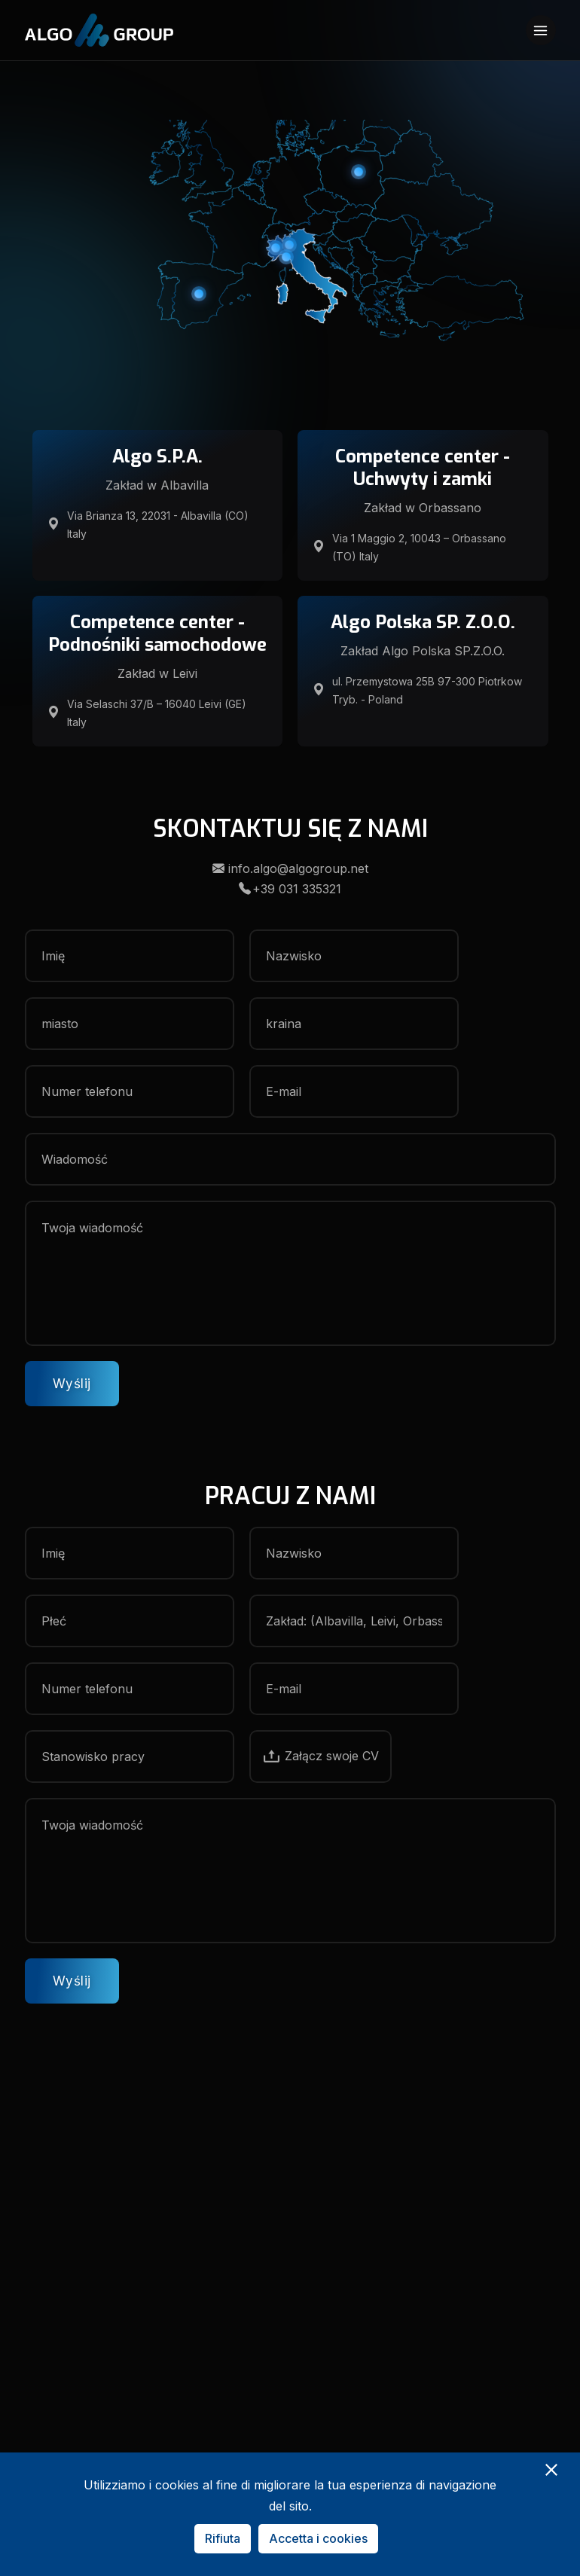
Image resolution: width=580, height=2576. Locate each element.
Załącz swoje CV (320, 1756)
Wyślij (72, 1383)
